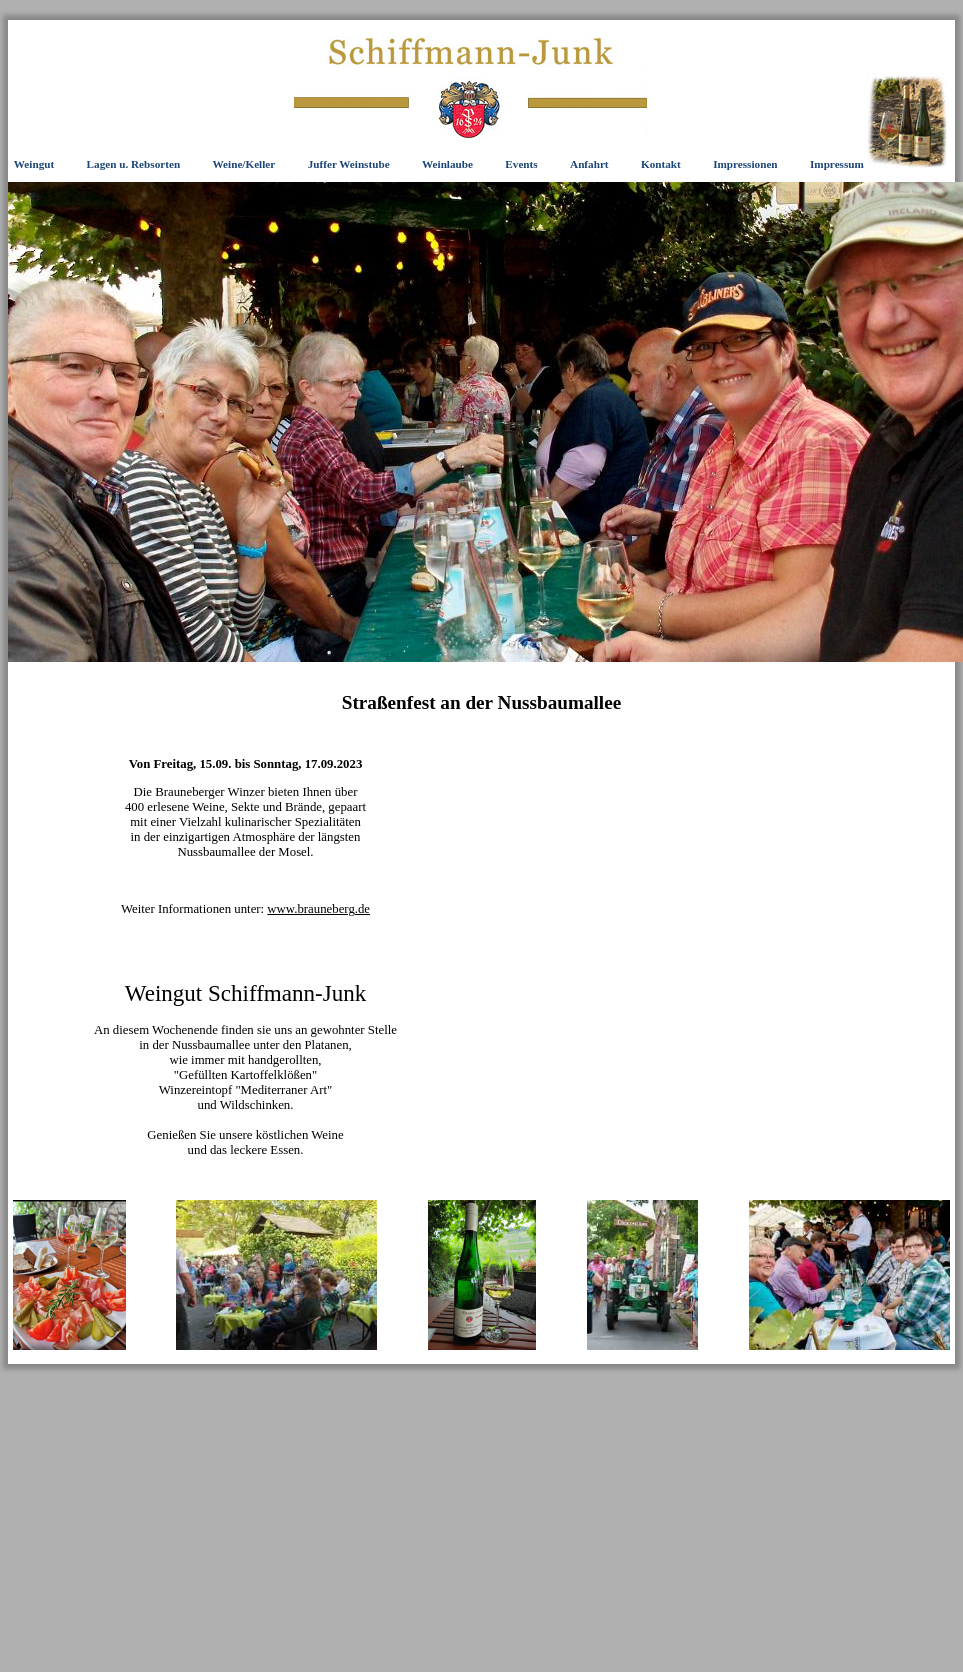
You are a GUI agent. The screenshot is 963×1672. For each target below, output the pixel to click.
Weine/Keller (244, 164)
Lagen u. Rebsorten (134, 164)
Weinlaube (447, 164)
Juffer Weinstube (349, 164)
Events (521, 164)
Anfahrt (589, 164)
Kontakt (661, 164)
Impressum (837, 164)
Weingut (34, 164)
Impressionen (745, 164)
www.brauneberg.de (318, 909)
